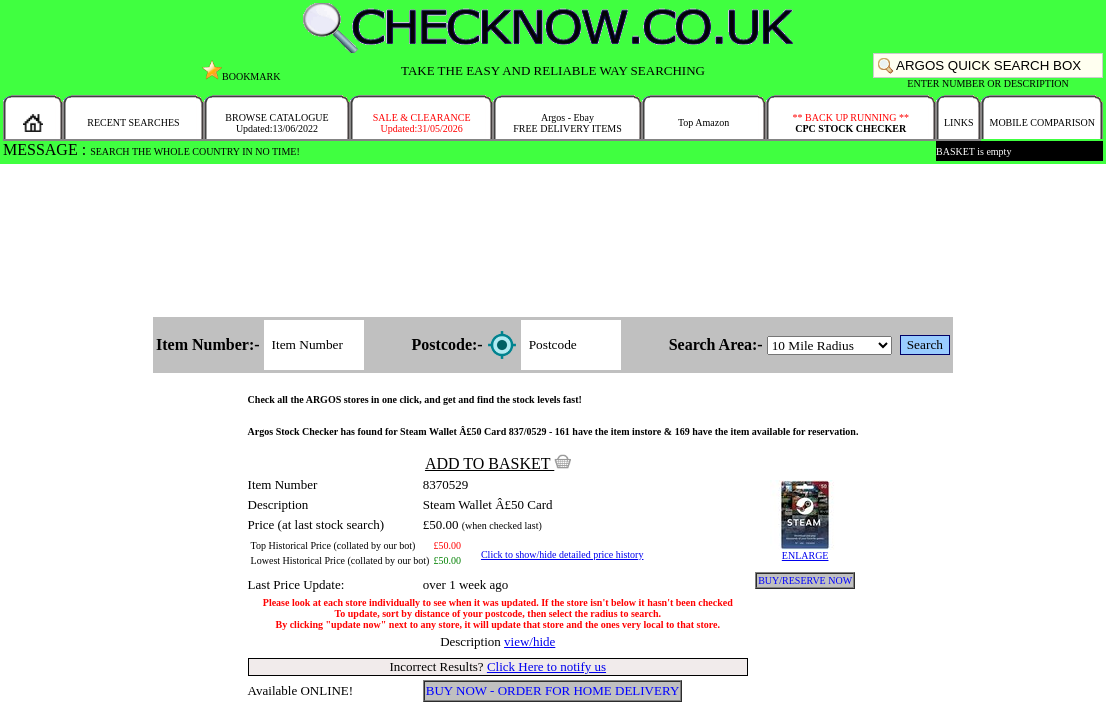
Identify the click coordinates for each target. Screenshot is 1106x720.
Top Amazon (703, 122)
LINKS (958, 122)
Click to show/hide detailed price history (562, 554)
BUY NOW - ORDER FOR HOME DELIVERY (553, 690)
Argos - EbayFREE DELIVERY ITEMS (567, 123)
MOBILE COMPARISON (1041, 122)
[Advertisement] (553, 242)
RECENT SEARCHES (133, 122)
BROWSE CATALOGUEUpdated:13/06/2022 (276, 123)
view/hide (529, 641)
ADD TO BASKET (498, 463)
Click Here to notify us (546, 666)
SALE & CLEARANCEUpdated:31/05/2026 (422, 123)
